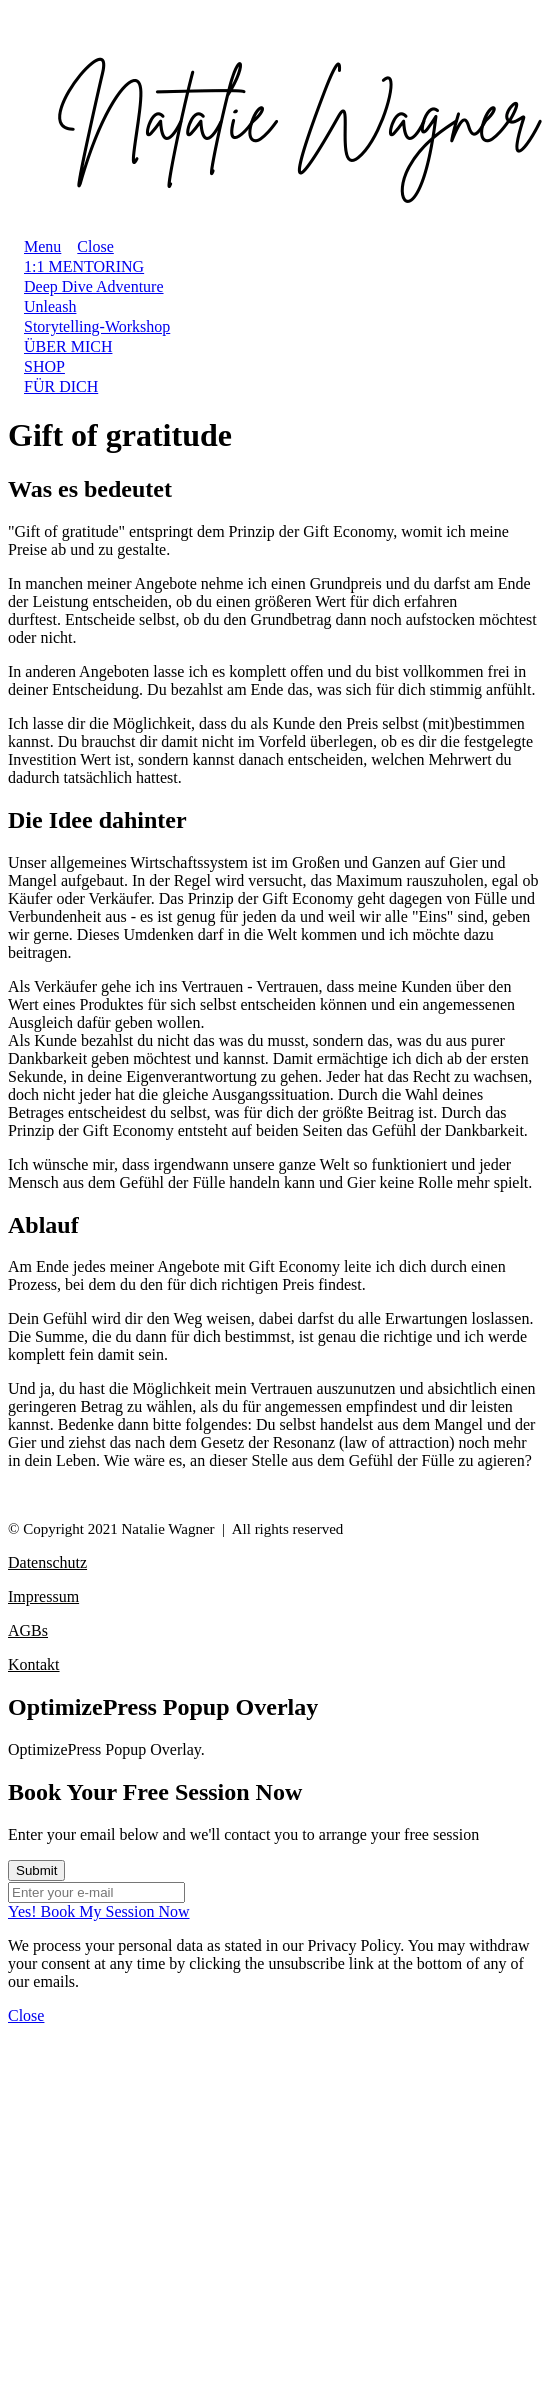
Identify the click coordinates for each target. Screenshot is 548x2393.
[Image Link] (274, 118)
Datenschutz (47, 1562)
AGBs (28, 1630)
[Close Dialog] (26, 2015)
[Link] (84, 266)
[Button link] (274, 1912)
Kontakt (34, 1664)
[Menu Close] (87, 246)
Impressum (43, 1596)
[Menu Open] (34, 246)
